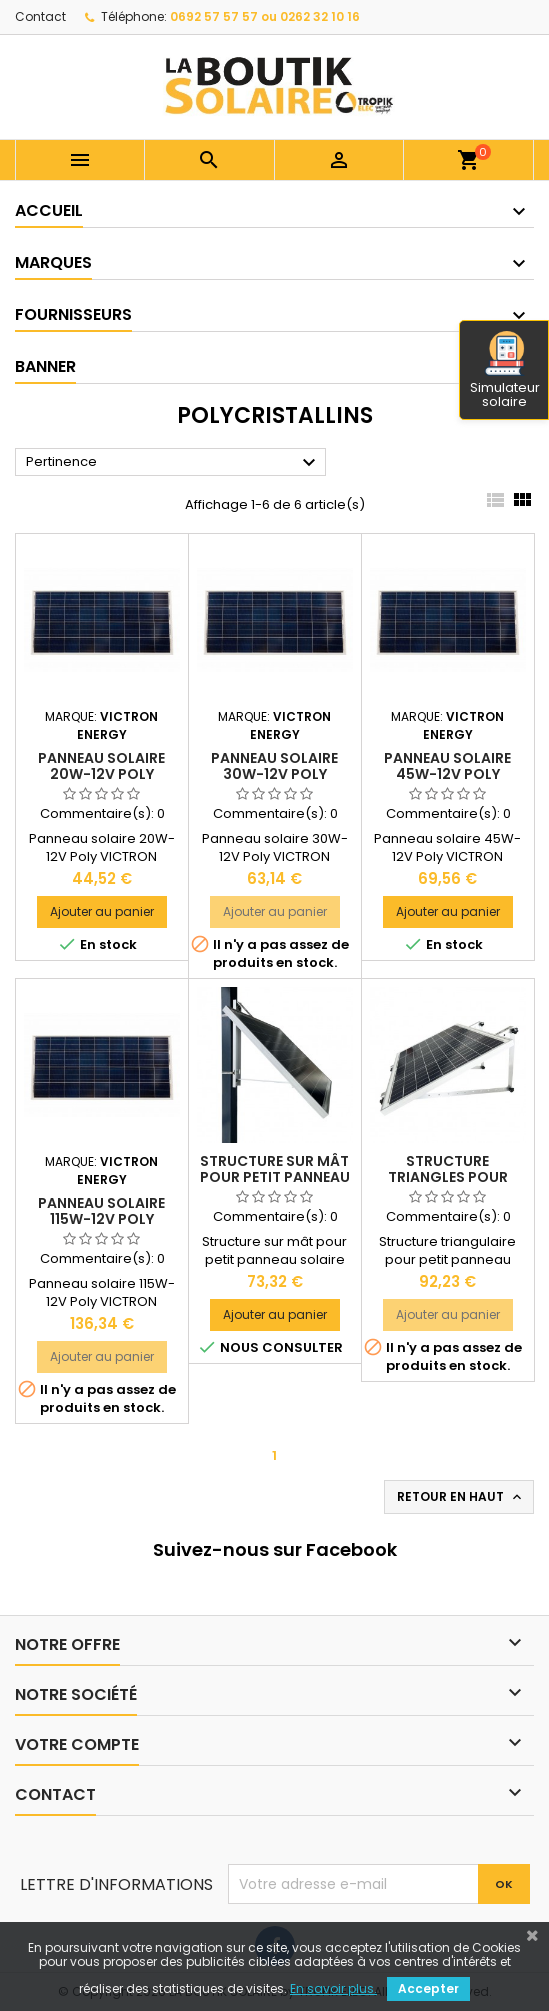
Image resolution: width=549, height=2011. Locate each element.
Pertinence (173, 463)
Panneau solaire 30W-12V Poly (274, 766)
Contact (40, 16)
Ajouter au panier (102, 911)
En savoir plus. (333, 1988)
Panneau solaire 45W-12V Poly (447, 766)
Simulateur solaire (505, 371)
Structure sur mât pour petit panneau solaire (275, 1177)
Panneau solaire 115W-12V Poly (101, 1211)
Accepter (428, 1988)
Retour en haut (461, 1497)
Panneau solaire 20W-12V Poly (101, 766)
